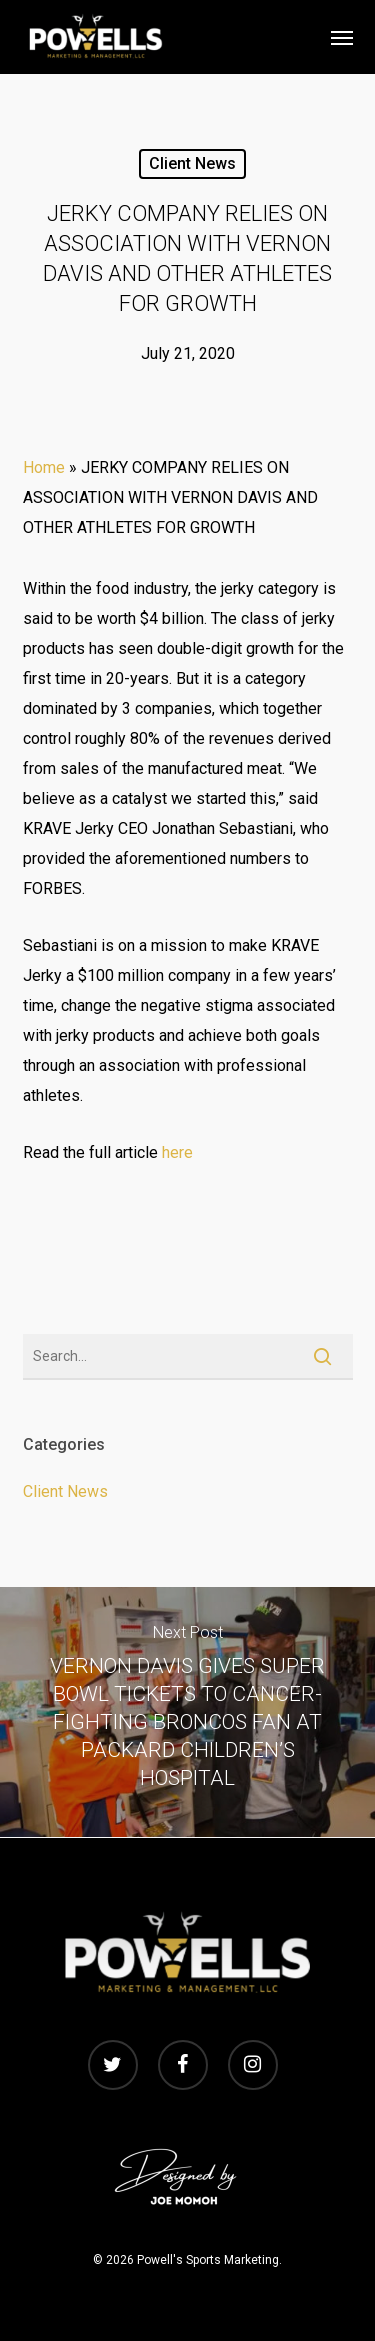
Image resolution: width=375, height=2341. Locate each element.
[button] (342, 37)
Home (44, 467)
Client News (192, 163)
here (177, 1152)
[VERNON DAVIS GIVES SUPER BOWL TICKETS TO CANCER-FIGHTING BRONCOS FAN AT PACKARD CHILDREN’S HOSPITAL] (187, 1712)
